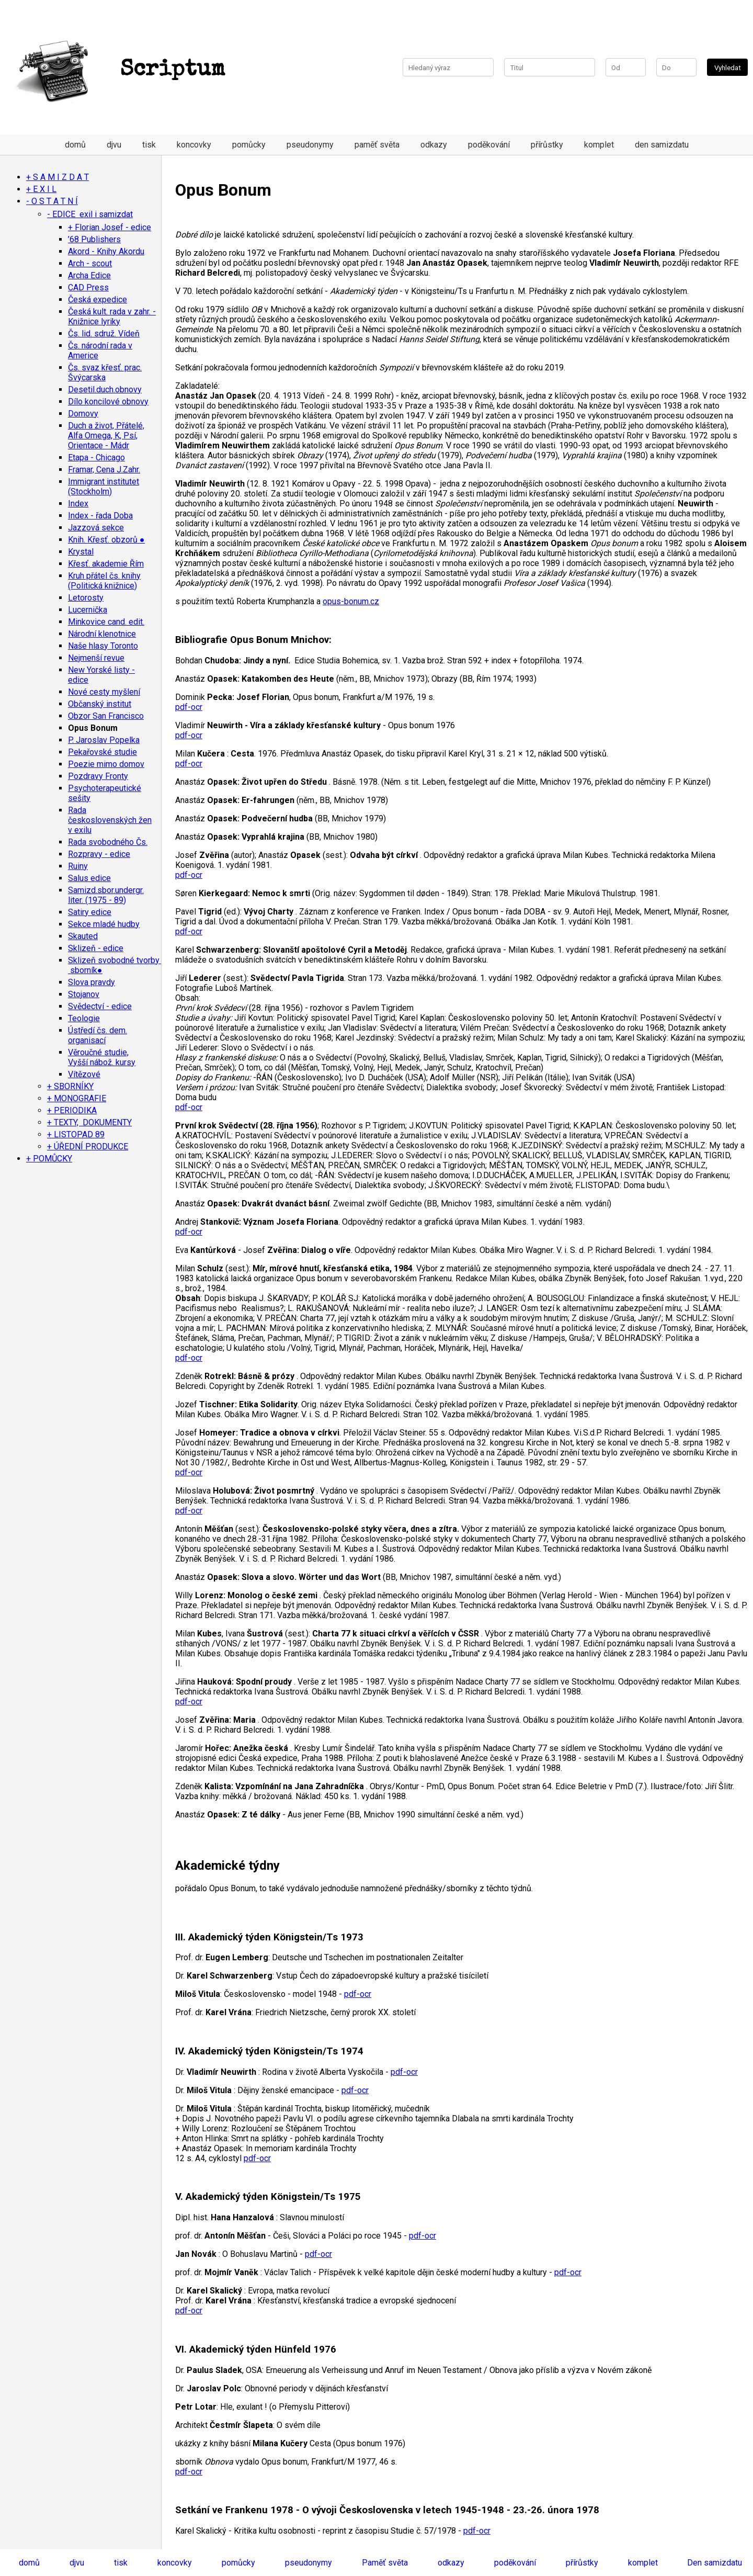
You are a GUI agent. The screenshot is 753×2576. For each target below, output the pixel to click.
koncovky (194, 145)
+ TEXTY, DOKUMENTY (89, 1122)
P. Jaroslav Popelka (104, 740)
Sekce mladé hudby (104, 924)
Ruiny (78, 866)
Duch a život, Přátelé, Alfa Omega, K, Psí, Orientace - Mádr (106, 435)
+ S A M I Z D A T (57, 177)
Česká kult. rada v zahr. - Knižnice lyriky (112, 316)
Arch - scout (90, 263)
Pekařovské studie (102, 752)
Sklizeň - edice (95, 948)
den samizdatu (662, 145)
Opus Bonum (93, 728)
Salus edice (89, 878)
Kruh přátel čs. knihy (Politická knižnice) (104, 581)
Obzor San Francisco (106, 716)
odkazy (433, 145)
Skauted (83, 936)
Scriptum (117, 70)
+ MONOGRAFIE (76, 1098)
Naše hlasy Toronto (103, 646)
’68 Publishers (94, 239)
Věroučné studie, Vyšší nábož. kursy (101, 1057)
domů (75, 145)
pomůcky (249, 145)
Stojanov (83, 994)
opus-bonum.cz (351, 601)
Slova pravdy (91, 982)
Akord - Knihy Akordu (106, 251)
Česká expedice (97, 299)
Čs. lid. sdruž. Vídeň (104, 333)
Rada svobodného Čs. (107, 842)
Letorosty (86, 598)
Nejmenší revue (96, 658)
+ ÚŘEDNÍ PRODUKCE (87, 1146)
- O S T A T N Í (52, 201)
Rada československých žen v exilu (110, 820)
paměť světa (377, 145)
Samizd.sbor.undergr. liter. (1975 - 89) (106, 895)
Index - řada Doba (100, 516)
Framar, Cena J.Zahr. (104, 469)
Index (78, 504)
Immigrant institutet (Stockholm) (103, 486)
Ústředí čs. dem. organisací (97, 1035)
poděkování (489, 145)
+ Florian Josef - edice (109, 227)
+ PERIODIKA (72, 1110)
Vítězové (84, 1074)
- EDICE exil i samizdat (90, 214)
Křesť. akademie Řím (106, 564)
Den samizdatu (714, 2563)
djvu (114, 145)
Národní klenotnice (102, 634)
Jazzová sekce (96, 528)
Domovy (83, 414)
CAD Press (88, 287)
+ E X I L (41, 189)
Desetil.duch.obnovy (105, 389)
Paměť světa (385, 2563)
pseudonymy (310, 145)
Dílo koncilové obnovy (108, 401)
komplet (599, 145)
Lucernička (87, 610)
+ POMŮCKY (49, 1158)
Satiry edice (89, 912)
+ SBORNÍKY (70, 1086)
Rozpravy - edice (99, 854)
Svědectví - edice (100, 1006)
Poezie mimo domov (106, 764)
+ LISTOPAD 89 (76, 1134)
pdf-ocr (188, 707)
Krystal (81, 552)
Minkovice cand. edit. (106, 622)
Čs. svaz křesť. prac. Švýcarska (105, 372)
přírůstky (547, 145)
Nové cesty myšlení (104, 692)
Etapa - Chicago (96, 457)
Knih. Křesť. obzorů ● (106, 540)
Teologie (84, 1018)
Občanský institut (99, 704)
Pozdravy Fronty (98, 776)
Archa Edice (89, 275)
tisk (149, 145)
